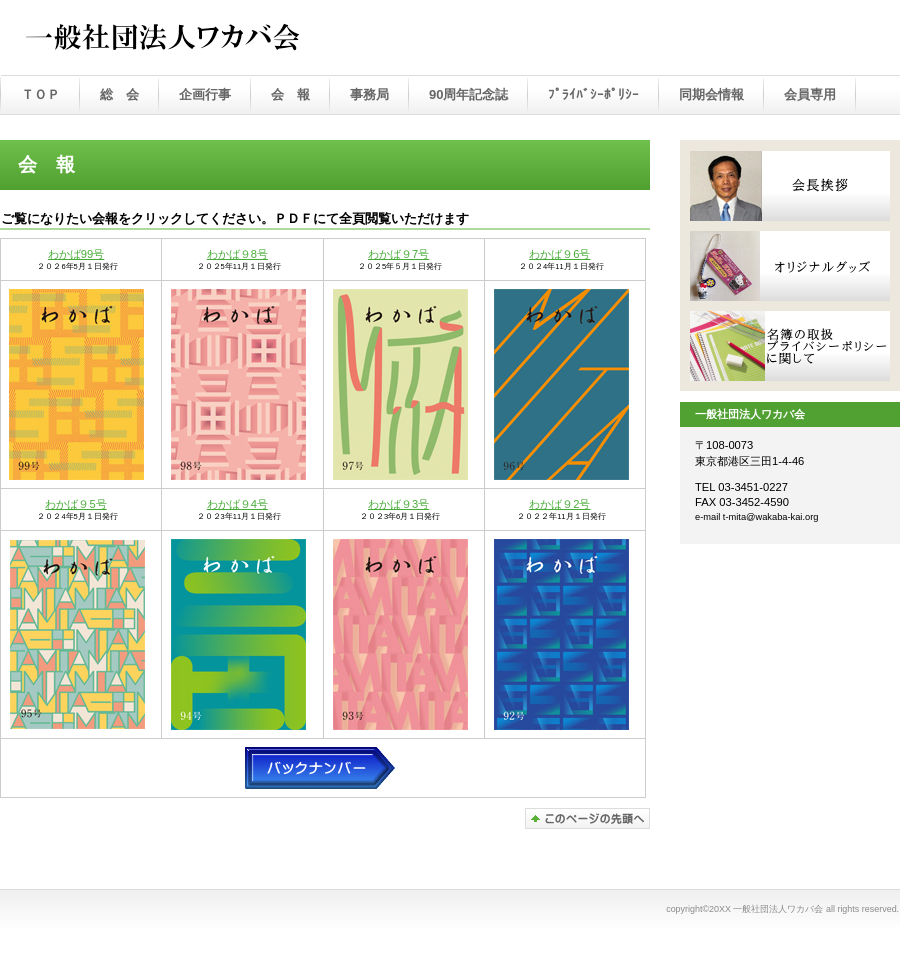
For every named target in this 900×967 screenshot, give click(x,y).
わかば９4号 (237, 504)
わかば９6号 (559, 254)
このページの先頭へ (587, 818)
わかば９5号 (75, 504)
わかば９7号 (398, 254)
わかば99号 (76, 254)
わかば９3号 (398, 504)
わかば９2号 (559, 504)
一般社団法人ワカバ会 (210, 39)
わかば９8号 (237, 254)
